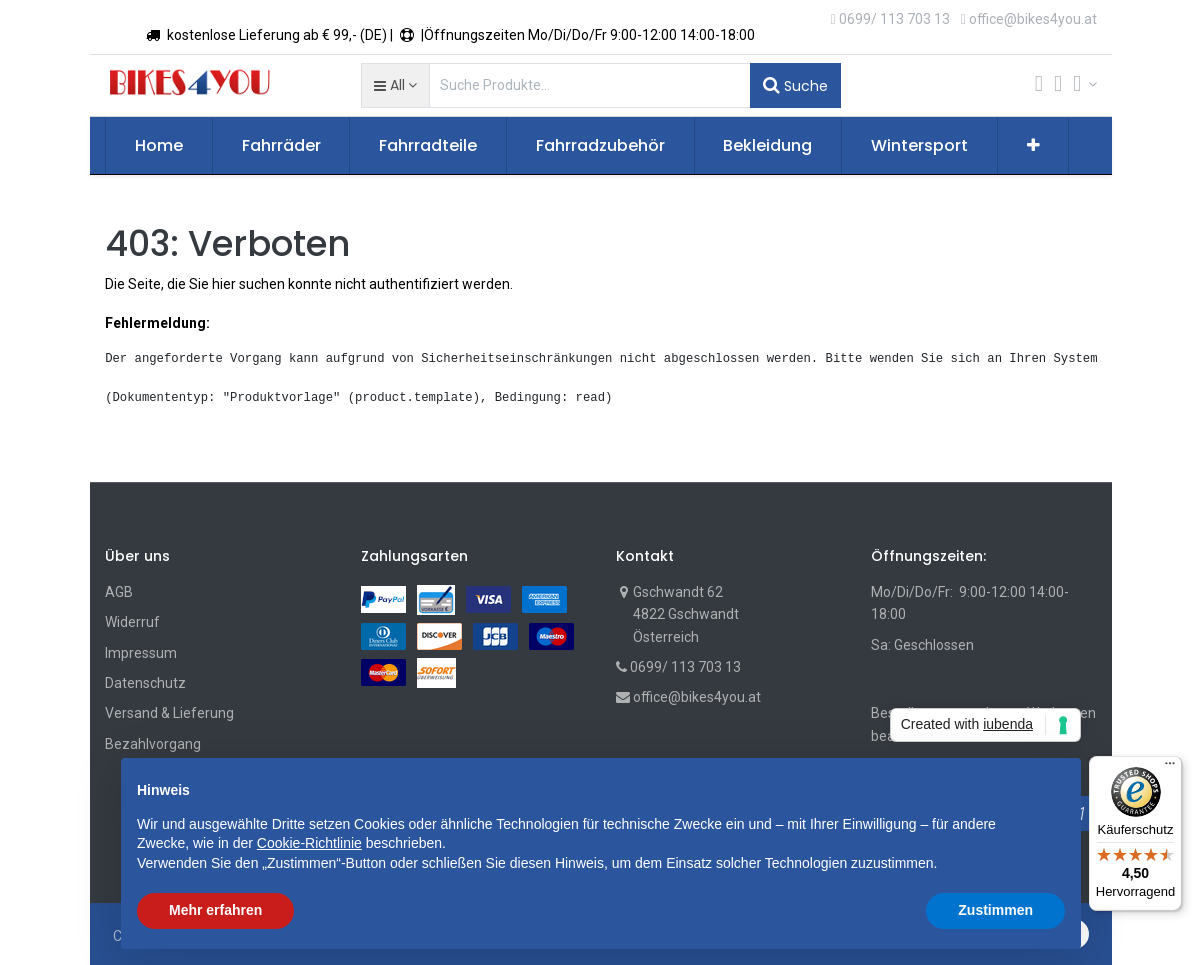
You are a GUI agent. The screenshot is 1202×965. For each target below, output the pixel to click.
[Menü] (1170, 768)
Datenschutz (145, 683)
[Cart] (1039, 85)
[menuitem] (159, 146)
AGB (119, 592)
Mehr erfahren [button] (215, 910)
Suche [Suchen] (795, 85)
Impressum (141, 653)
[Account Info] (1085, 84)
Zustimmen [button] (995, 910)
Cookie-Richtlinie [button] (309, 843)
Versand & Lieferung (169, 713)
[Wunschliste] (1058, 85)
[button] (395, 85)
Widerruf (132, 622)
